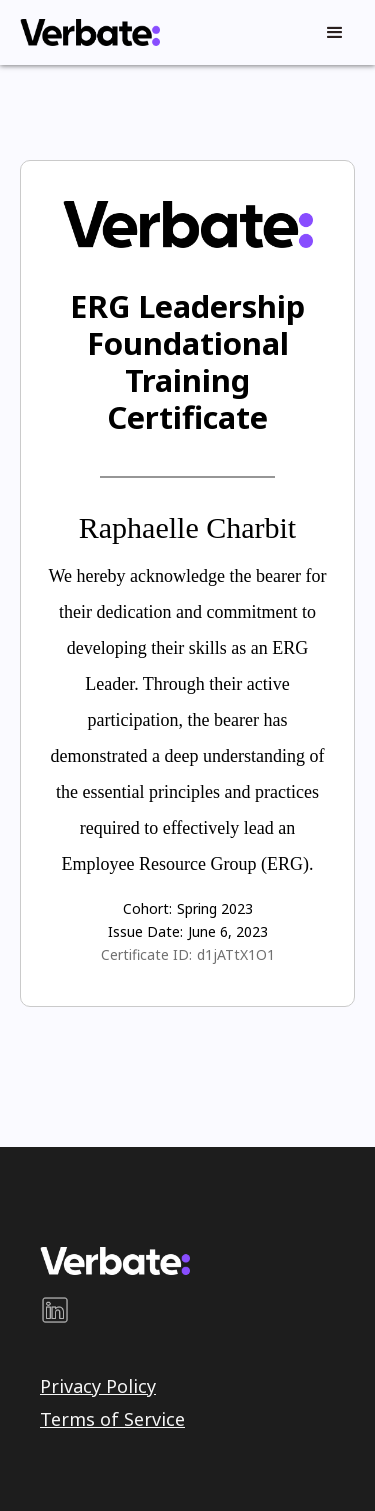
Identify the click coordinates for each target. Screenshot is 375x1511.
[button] (335, 33)
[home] (85, 32)
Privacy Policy (98, 1386)
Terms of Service (112, 1419)
